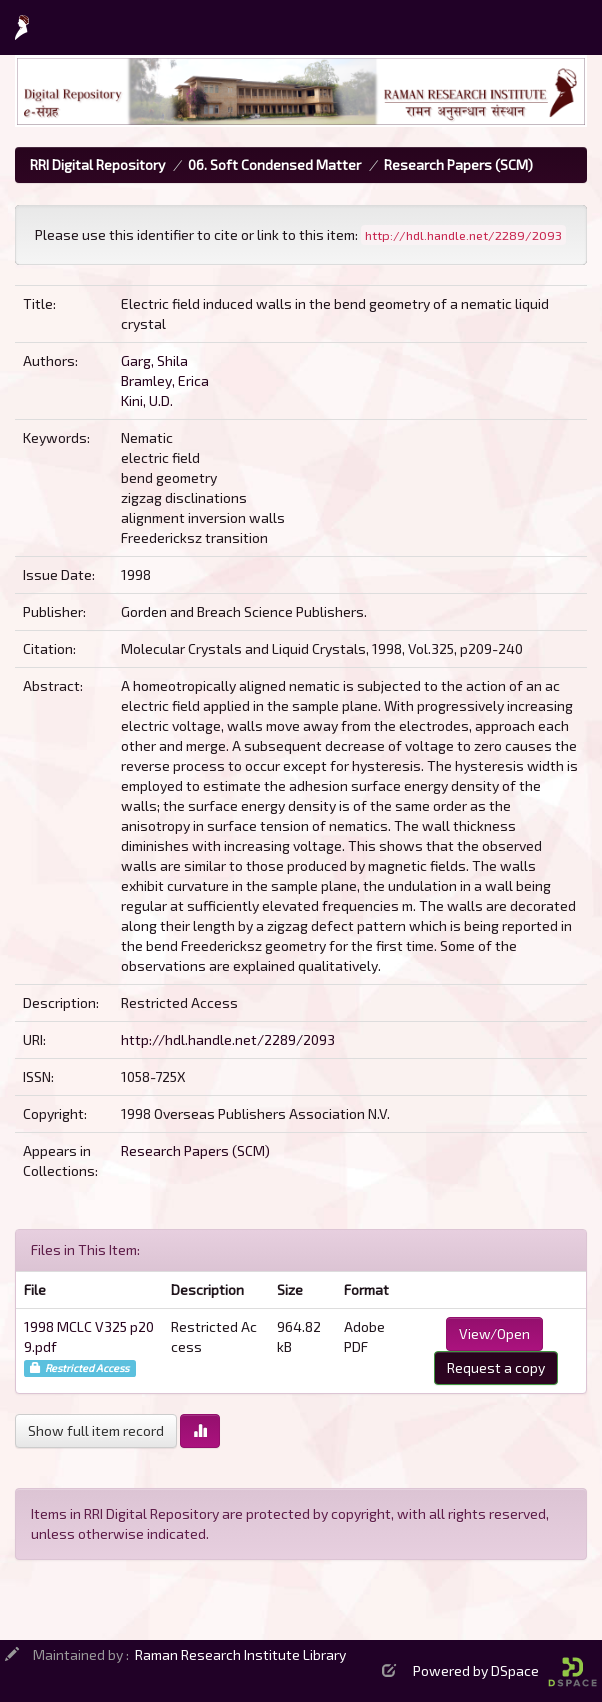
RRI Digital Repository (97, 164)
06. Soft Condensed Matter (274, 164)
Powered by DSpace (505, 1670)
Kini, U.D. (147, 400)
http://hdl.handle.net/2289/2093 (228, 1039)
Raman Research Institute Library (240, 1654)
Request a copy (496, 1367)
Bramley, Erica (165, 380)
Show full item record (96, 1430)
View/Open (494, 1333)
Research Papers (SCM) (458, 164)
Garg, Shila (154, 360)
